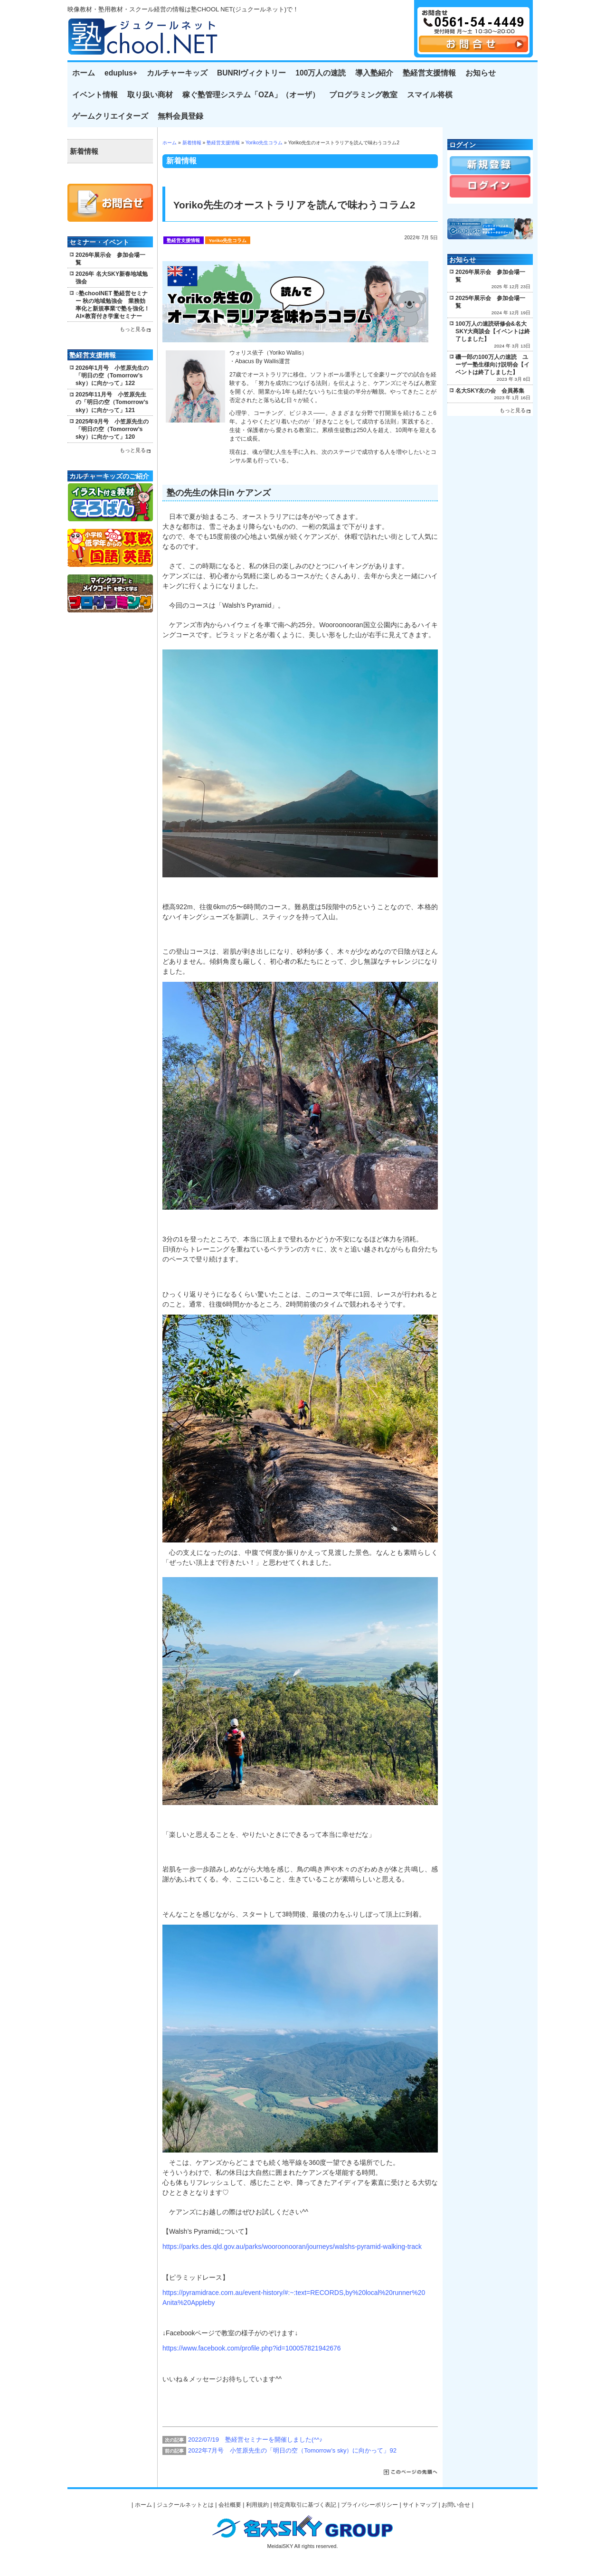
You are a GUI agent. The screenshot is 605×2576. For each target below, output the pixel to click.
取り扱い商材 (150, 95)
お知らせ (480, 73)
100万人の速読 (320, 73)
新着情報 (191, 142)
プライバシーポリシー (369, 2504)
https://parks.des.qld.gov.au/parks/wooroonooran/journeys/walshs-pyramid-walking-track (292, 2246)
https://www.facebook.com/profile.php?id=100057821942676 (251, 2348)
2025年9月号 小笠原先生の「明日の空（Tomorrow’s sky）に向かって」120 (112, 429)
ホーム (83, 73)
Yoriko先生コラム (264, 142)
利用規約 (257, 2504)
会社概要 (229, 2504)
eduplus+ (120, 73)
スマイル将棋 (430, 95)
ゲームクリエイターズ (110, 116)
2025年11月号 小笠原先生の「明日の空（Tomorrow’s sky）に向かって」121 (112, 402)
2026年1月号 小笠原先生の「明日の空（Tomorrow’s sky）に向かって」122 (112, 375)
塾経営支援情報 (429, 73)
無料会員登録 (180, 116)
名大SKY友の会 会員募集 (489, 390)
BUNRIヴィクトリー (251, 73)
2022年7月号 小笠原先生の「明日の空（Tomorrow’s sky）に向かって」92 (292, 2450)
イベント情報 (95, 95)
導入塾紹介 (374, 73)
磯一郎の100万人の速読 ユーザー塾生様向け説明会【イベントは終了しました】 (492, 365)
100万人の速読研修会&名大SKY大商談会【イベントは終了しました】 (492, 331)
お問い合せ (456, 2504)
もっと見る (133, 329)
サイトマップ (420, 2504)
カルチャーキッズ (177, 73)
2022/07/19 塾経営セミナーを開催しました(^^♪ (255, 2439)
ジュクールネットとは (185, 2504)
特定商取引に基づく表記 (305, 2504)
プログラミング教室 (363, 95)
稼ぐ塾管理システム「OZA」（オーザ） (251, 95)
